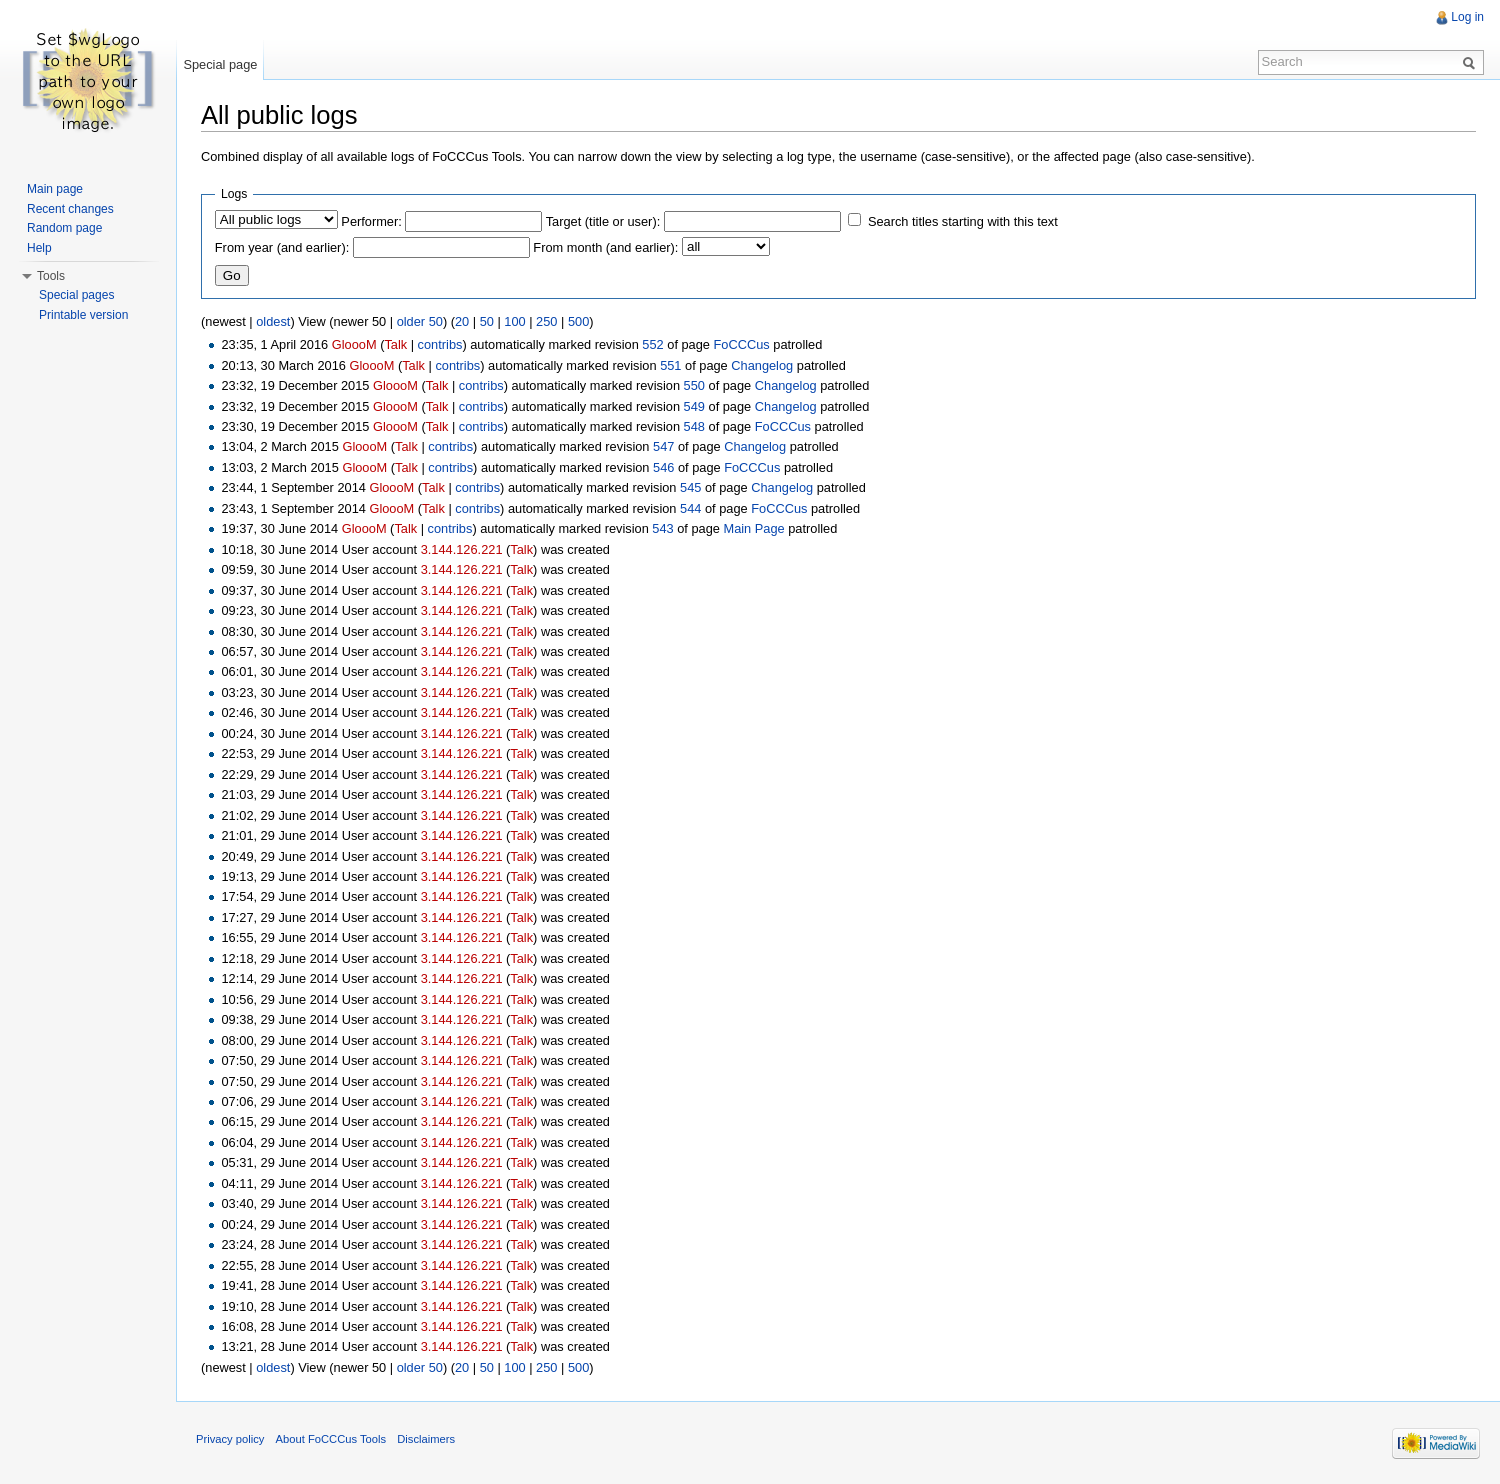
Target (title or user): (603, 221)
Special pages (76, 295)
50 (487, 321)
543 (662, 528)
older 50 (420, 321)
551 (670, 365)
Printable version (83, 315)
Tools (51, 276)
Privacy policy (230, 1439)
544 (690, 508)
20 (462, 321)
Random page (64, 228)
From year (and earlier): (282, 247)
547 (663, 446)
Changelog (762, 365)
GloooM (354, 344)
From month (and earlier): (605, 247)
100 (514, 321)
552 (652, 344)
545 (690, 487)
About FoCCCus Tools (331, 1439)
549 (694, 406)
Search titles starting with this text (963, 221)
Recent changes (70, 209)
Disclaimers (426, 1439)
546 (663, 467)
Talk (395, 344)
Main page (55, 189)
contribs (440, 344)
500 (578, 321)
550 (694, 385)
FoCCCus (742, 344)
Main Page (754, 528)
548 (694, 426)
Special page (220, 64)
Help (39, 248)
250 (546, 321)
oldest (273, 321)
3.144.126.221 (462, 549)
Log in (1467, 17)
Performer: (371, 221)
